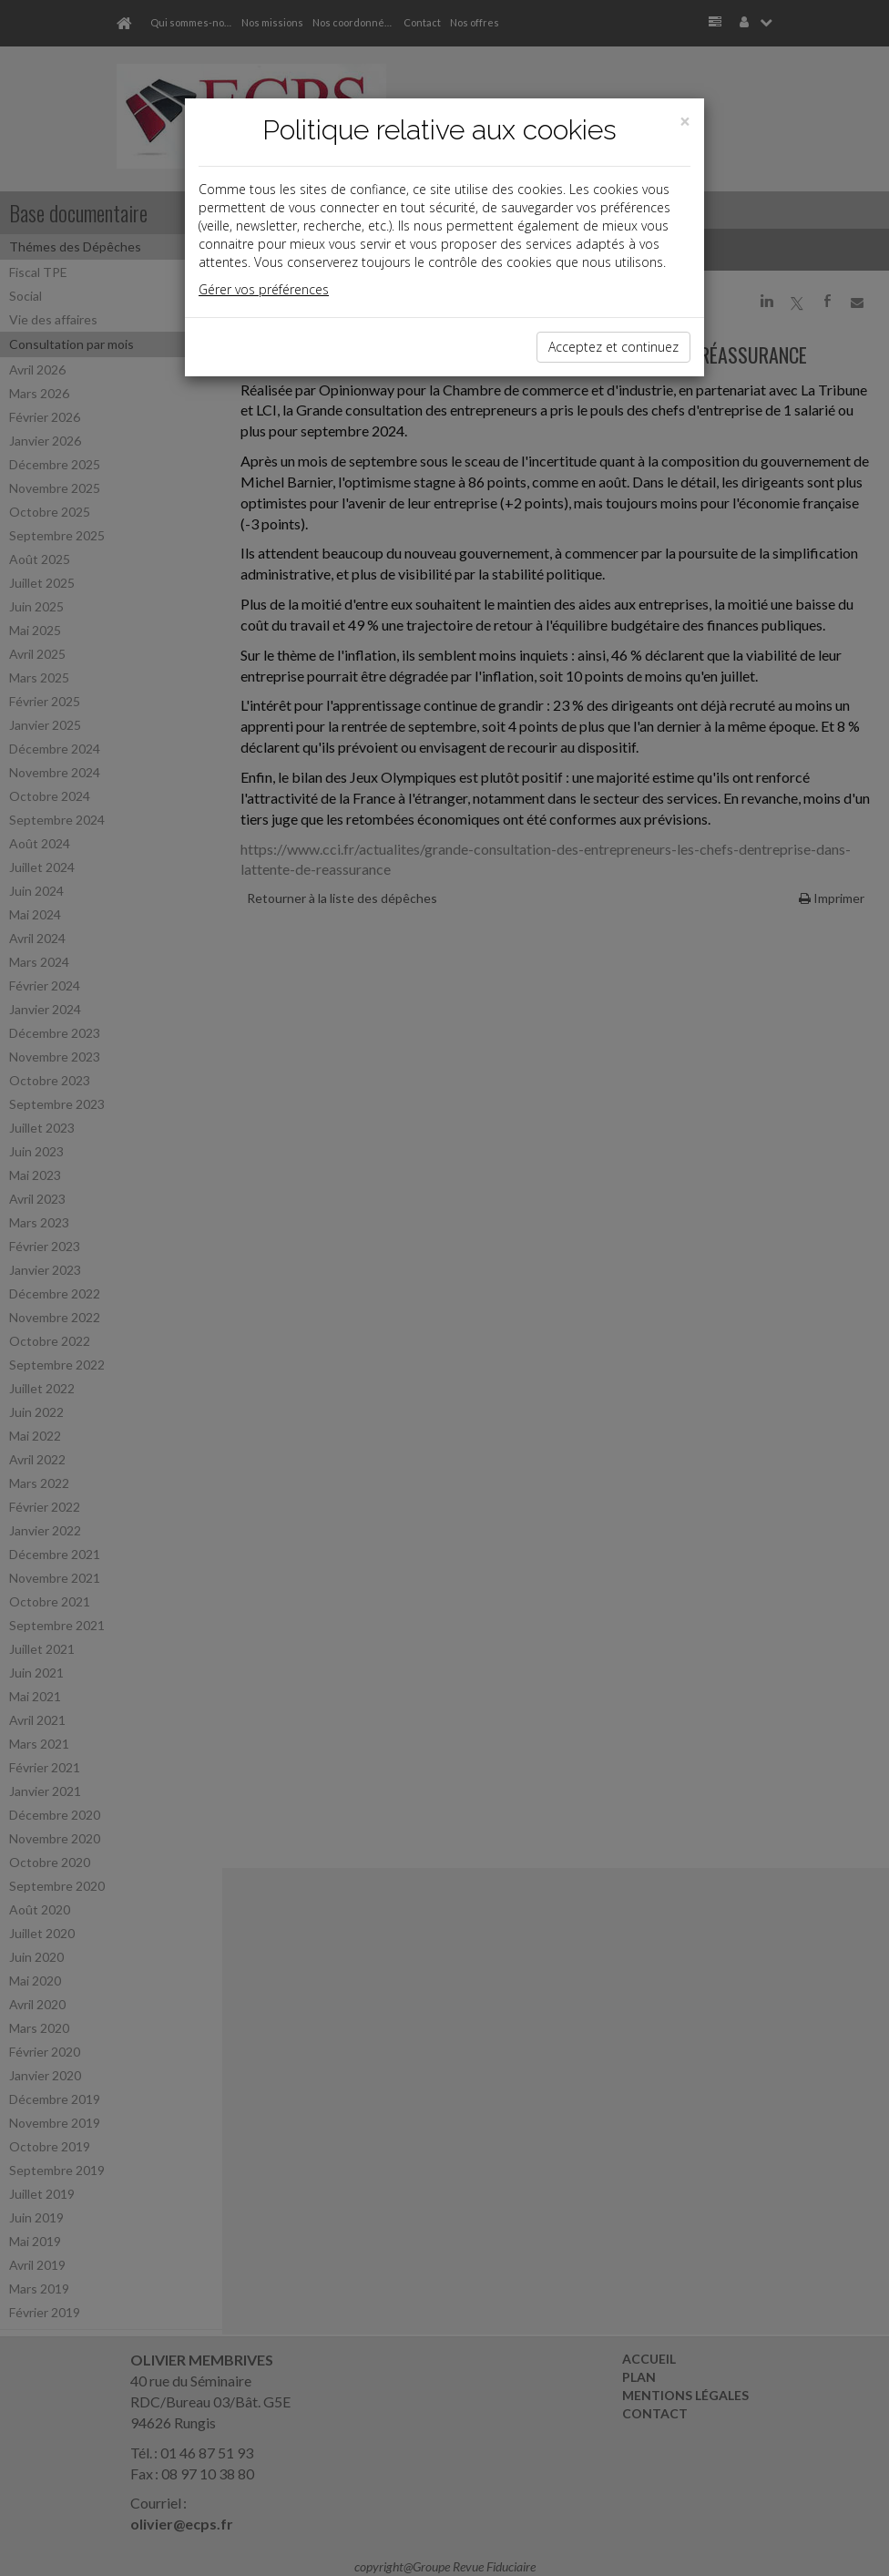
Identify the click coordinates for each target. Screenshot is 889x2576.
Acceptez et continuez (613, 346)
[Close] (685, 121)
